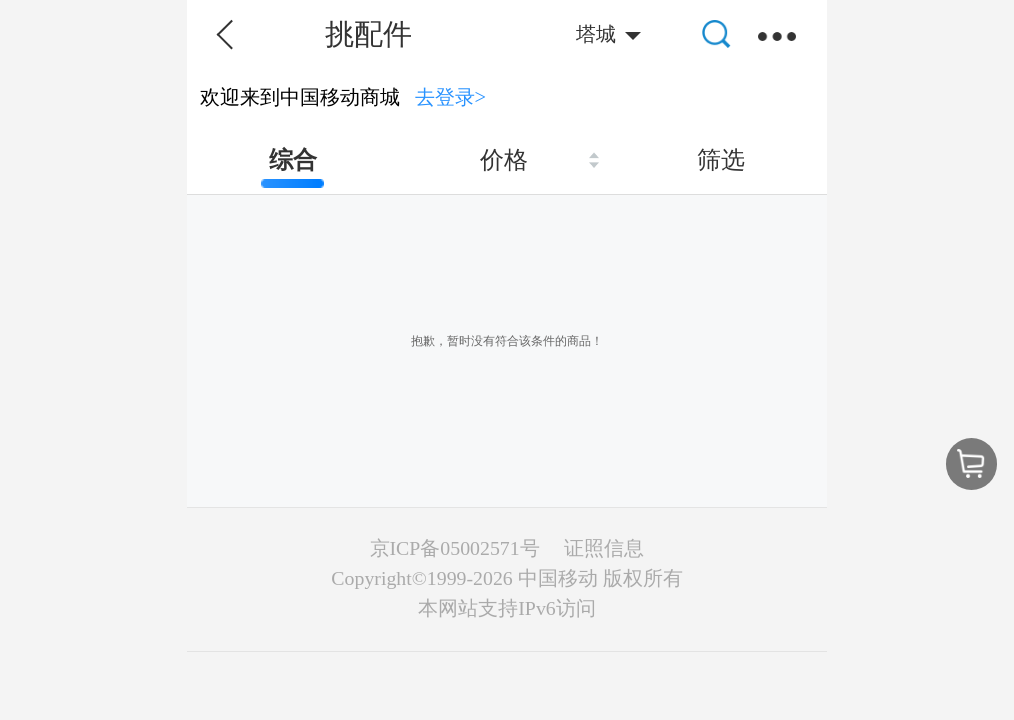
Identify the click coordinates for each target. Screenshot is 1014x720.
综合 (293, 160)
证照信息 (604, 548)
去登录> (451, 97)
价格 (504, 160)
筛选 (721, 160)
